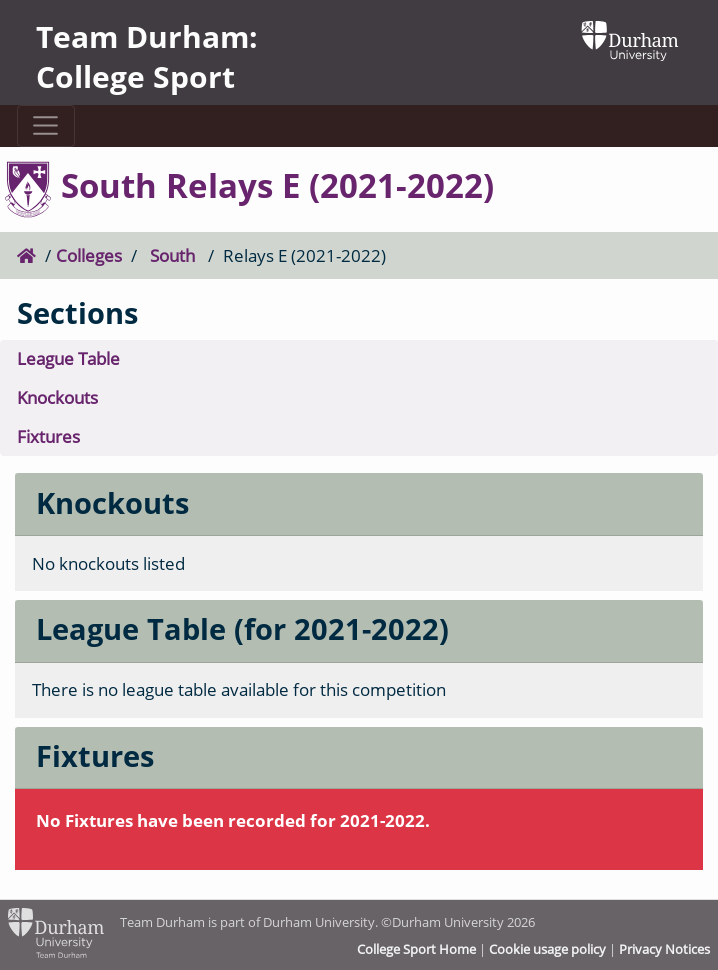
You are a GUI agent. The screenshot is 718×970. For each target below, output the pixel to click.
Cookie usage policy (547, 949)
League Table (68, 358)
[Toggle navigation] (46, 126)
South (172, 255)
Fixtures (48, 436)
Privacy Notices (664, 949)
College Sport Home (416, 949)
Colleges (89, 255)
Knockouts (57, 397)
